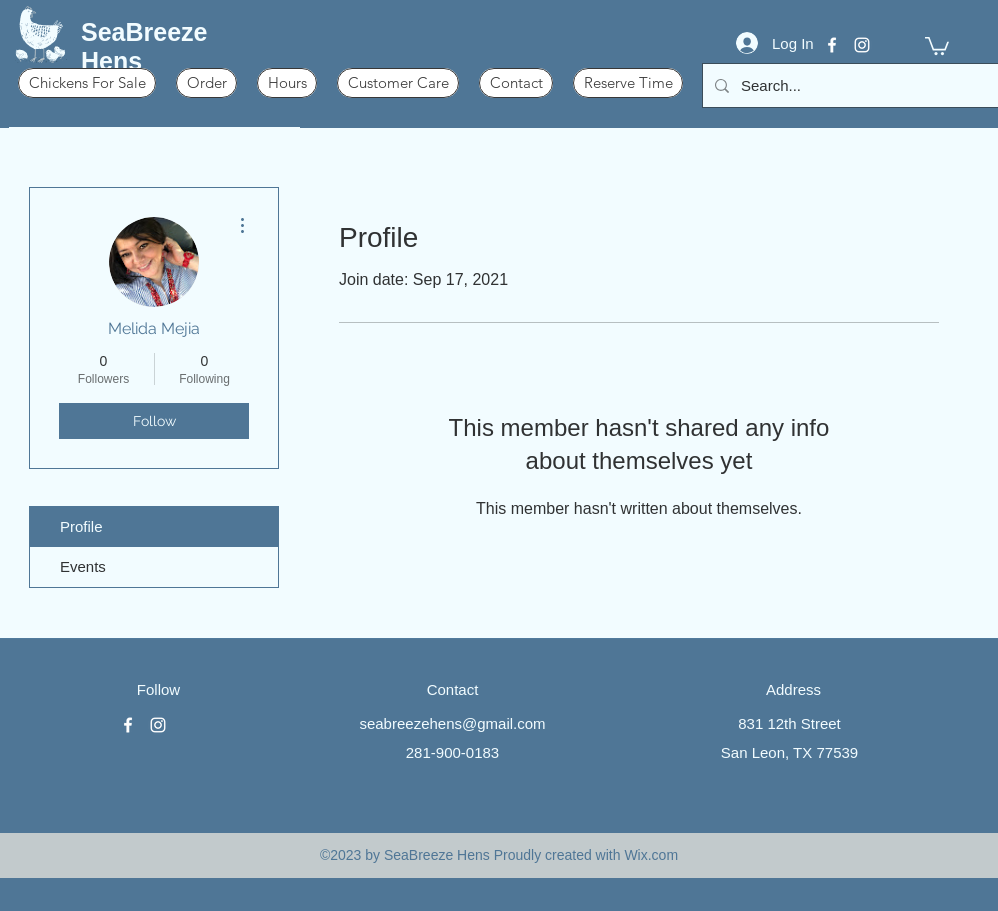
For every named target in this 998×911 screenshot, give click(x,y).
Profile (81, 526)
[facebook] (832, 45)
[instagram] (862, 45)
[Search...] (852, 85)
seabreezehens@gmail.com (452, 723)
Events (83, 566)
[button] (937, 45)
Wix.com (651, 855)
